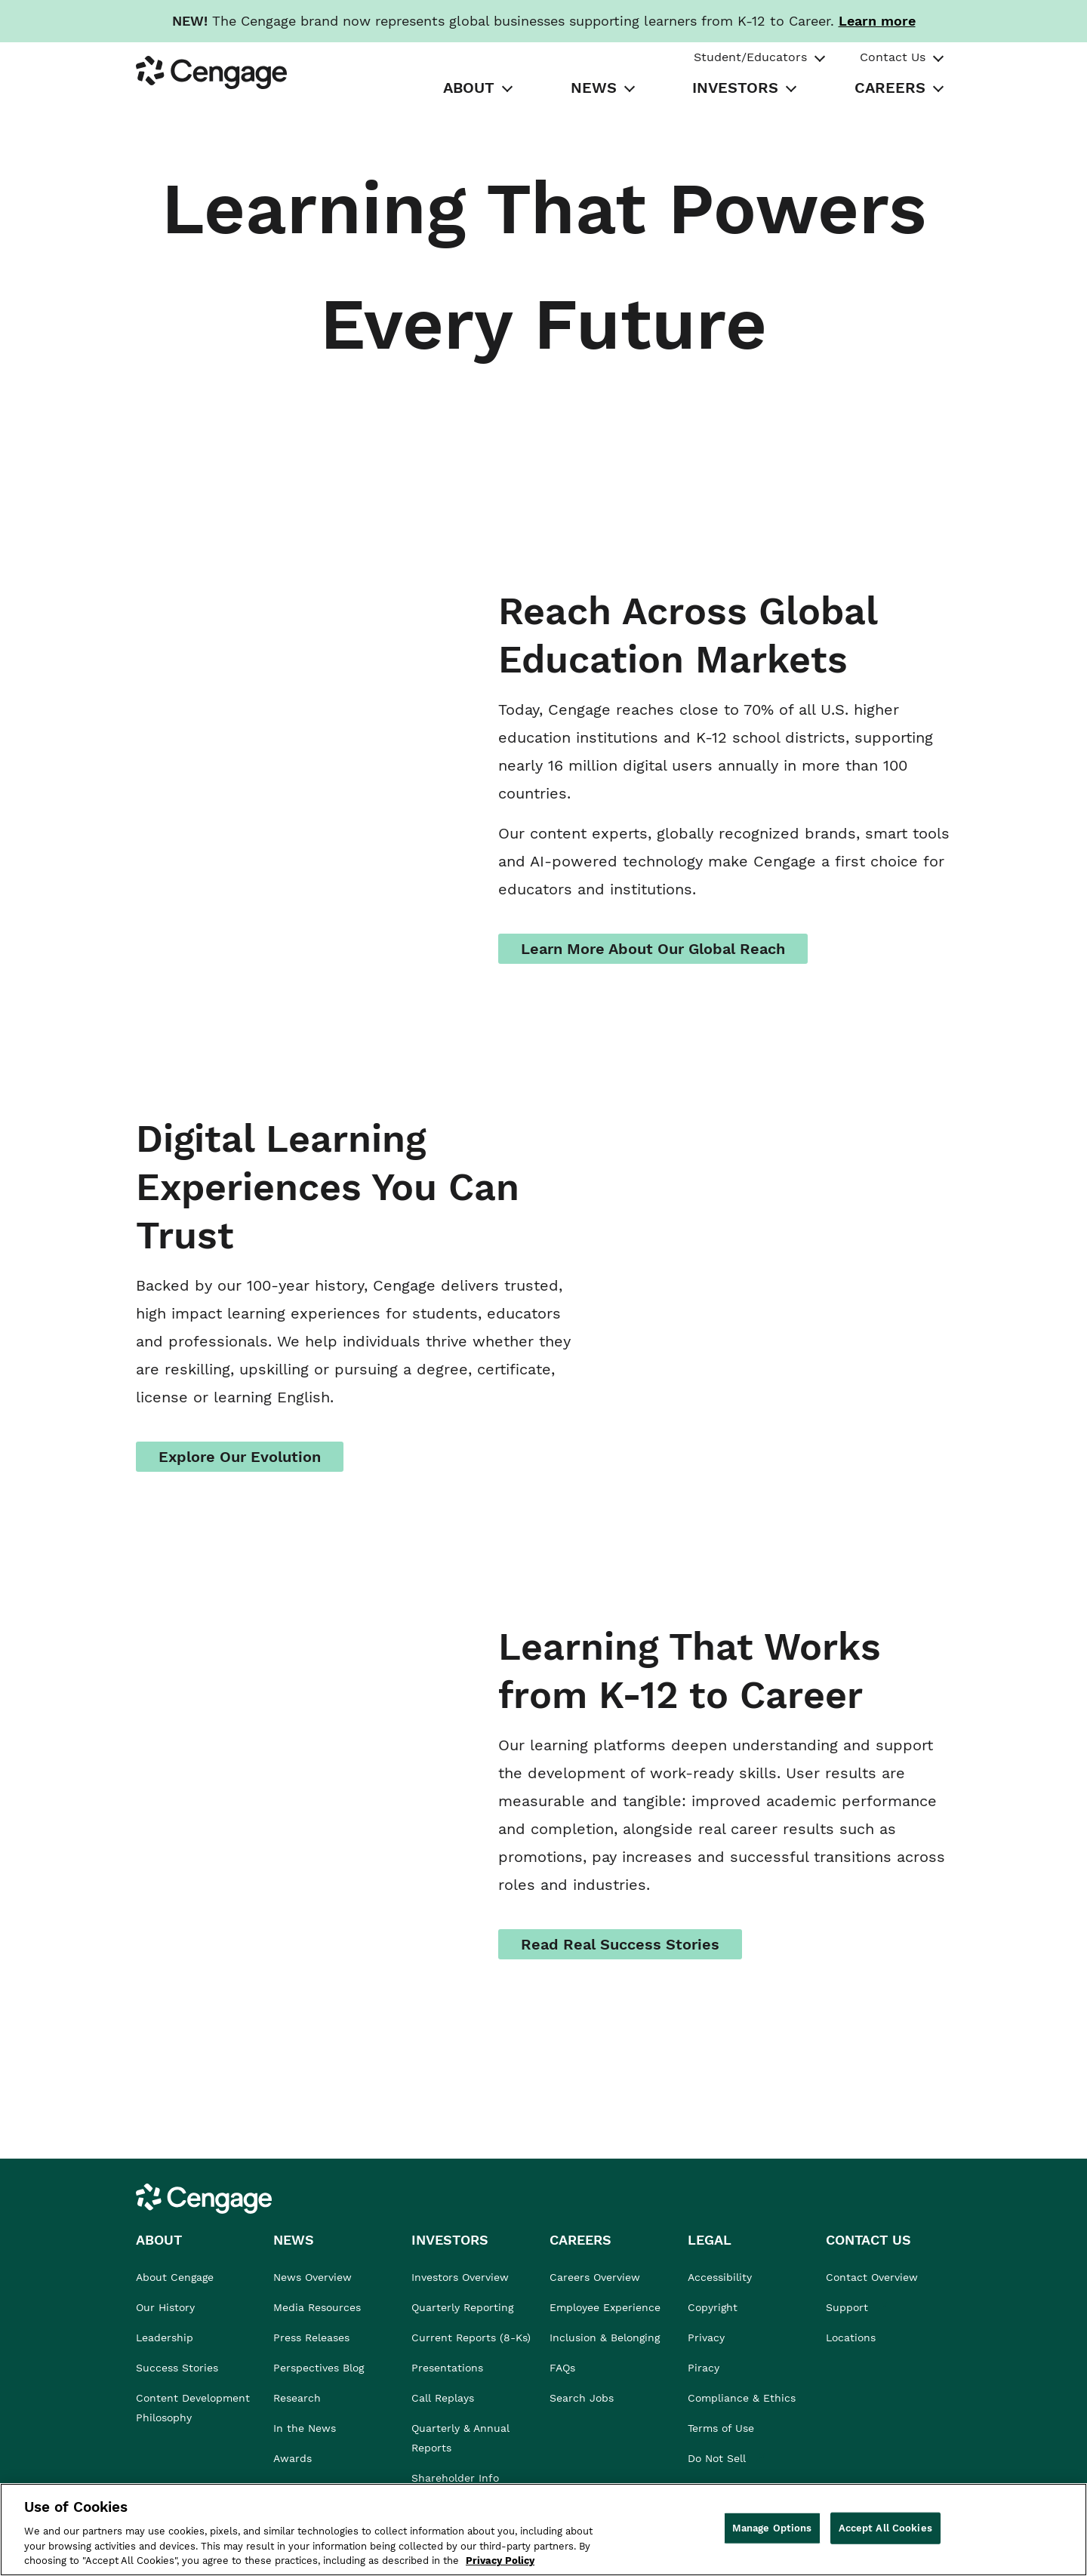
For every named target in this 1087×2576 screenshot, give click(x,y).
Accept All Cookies (885, 2528)
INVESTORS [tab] (735, 87)
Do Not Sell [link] (719, 2458)
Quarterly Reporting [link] (462, 2307)
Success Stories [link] (177, 2368)
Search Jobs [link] (582, 2398)
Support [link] (849, 2307)
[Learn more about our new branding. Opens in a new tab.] (877, 21)
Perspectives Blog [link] (318, 2368)
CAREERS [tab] (890, 87)
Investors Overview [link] (460, 2277)
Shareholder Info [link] (455, 2478)
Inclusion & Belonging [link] (605, 2337)
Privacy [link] (706, 2337)
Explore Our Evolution (240, 1457)
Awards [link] (292, 2458)
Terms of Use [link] (721, 2428)
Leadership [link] (164, 2337)
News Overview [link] (312, 2277)
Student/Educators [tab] (750, 57)
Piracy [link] (703, 2368)
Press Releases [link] (311, 2337)
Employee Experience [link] (605, 2307)
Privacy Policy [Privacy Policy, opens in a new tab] (500, 2560)
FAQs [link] (562, 2368)
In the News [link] (304, 2428)
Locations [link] (851, 2337)
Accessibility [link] (720, 2277)
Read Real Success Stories (620, 1944)
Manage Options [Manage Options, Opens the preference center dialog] (772, 2528)
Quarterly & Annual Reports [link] (460, 2438)
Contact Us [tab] (892, 57)
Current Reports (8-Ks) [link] (471, 2337)
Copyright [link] (712, 2307)
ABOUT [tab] (468, 87)
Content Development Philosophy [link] (193, 2408)
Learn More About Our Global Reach (653, 949)
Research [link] (297, 2398)
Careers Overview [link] (595, 2277)
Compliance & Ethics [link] (742, 2398)
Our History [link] (165, 2307)
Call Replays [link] (442, 2398)
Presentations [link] (447, 2368)
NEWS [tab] (594, 87)
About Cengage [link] (175, 2277)
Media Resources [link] (317, 2307)
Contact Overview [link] (872, 2277)
